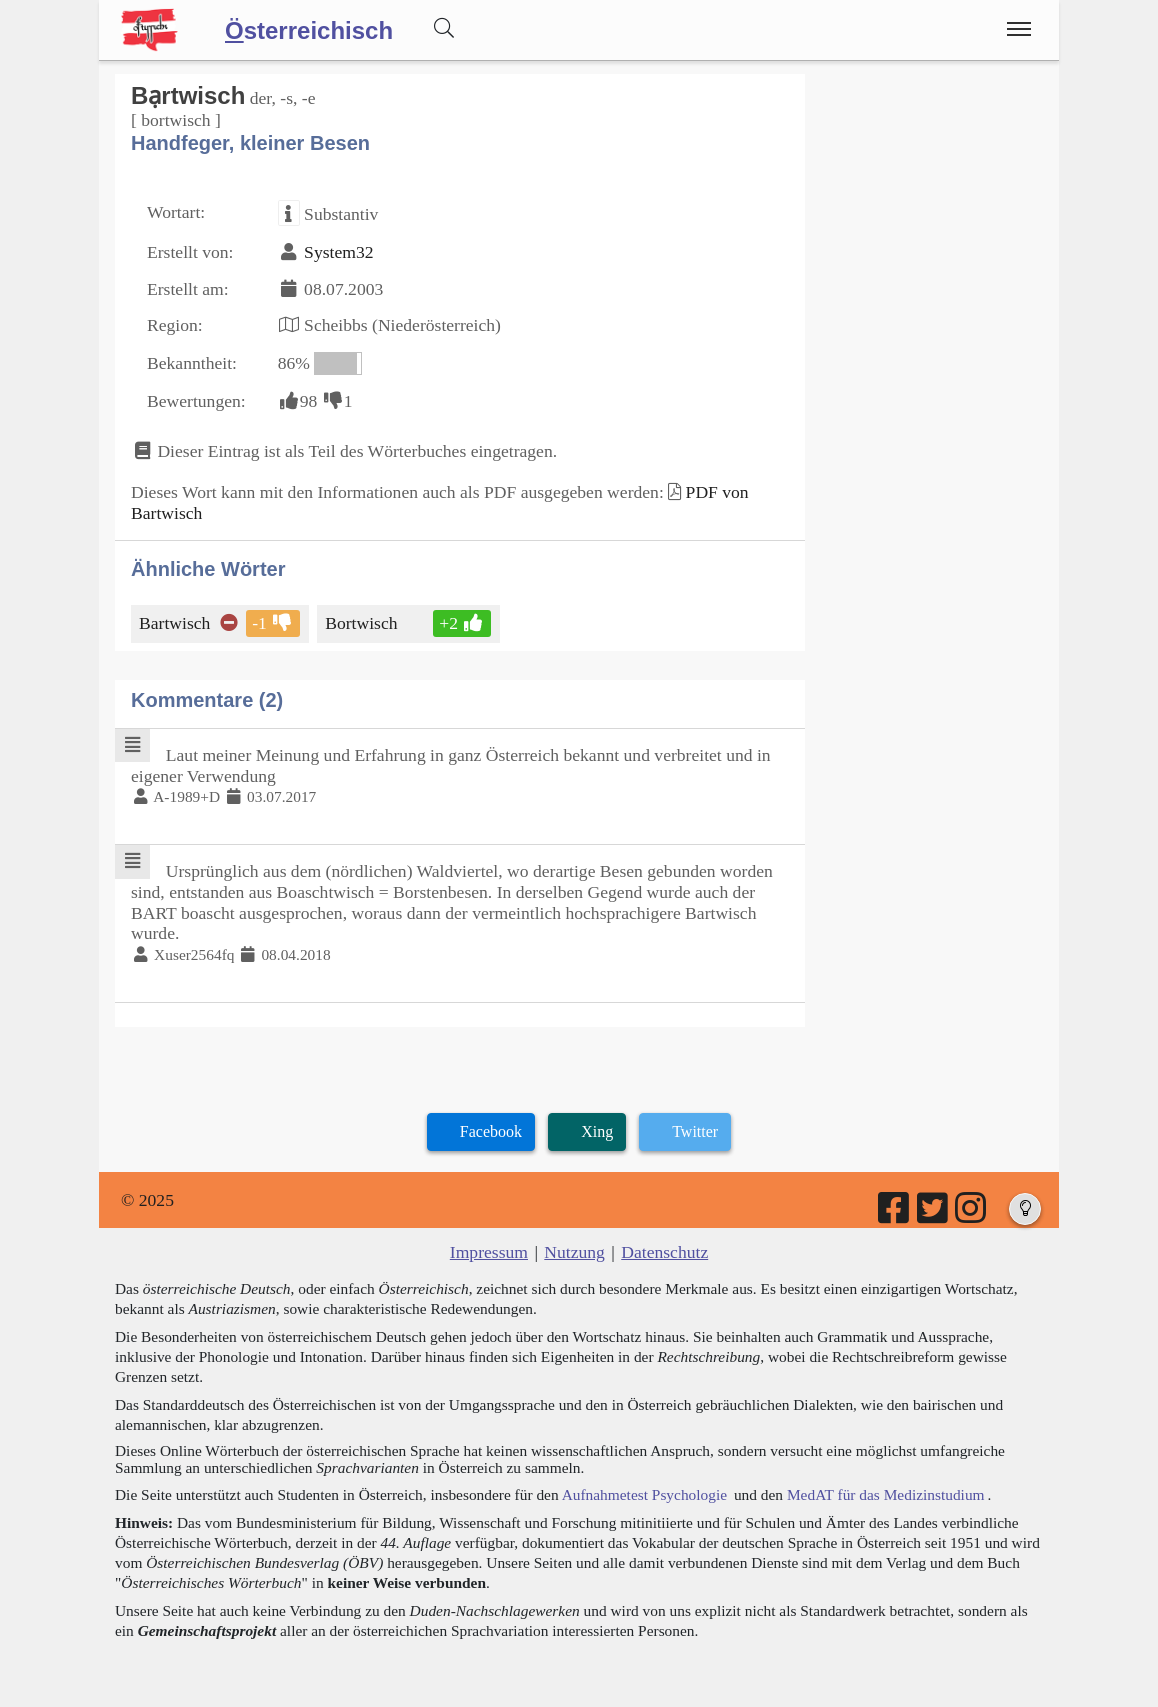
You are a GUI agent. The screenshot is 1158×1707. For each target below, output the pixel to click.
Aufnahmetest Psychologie (644, 1494)
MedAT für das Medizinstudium (886, 1494)
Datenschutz (664, 1252)
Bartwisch (176, 623)
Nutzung (574, 1252)
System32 (338, 252)
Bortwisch (362, 623)
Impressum (489, 1252)
